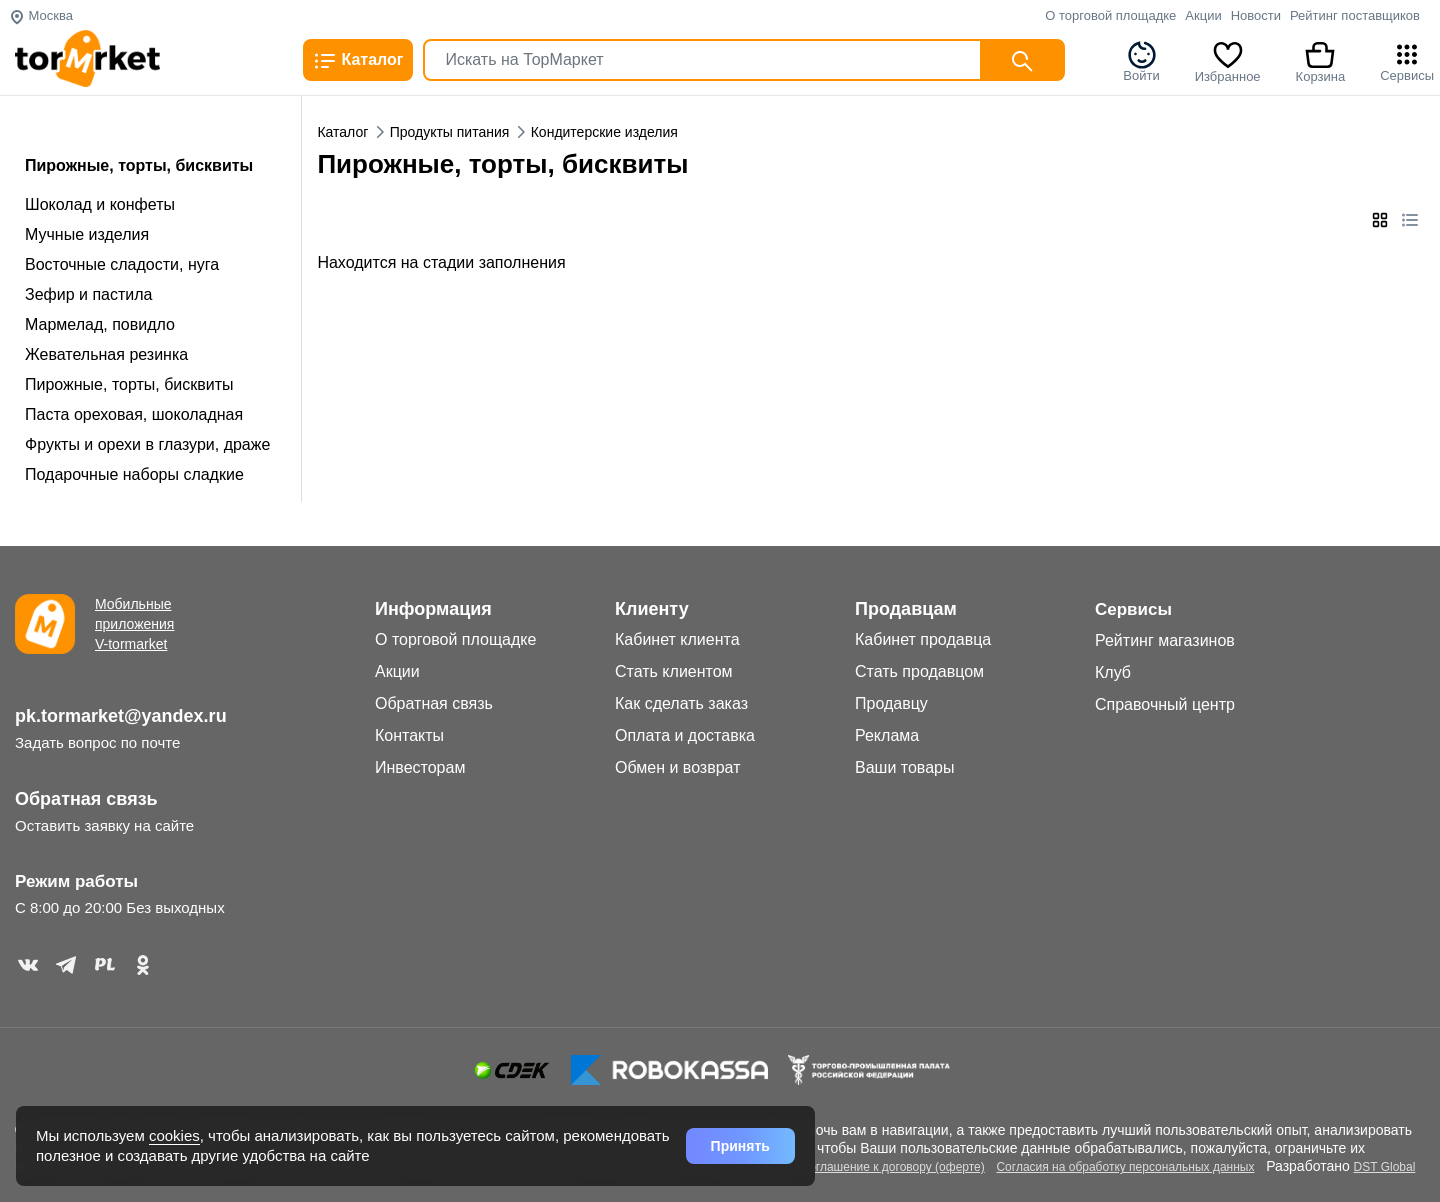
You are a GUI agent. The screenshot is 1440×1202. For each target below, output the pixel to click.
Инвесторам (420, 767)
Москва (41, 15)
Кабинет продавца (923, 639)
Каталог (358, 61)
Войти (1141, 61)
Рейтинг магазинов (1165, 640)
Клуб (1113, 672)
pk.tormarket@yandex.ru (121, 716)
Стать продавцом (919, 671)
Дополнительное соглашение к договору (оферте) (846, 1167)
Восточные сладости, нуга (122, 264)
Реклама (887, 735)
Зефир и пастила (88, 294)
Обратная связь (86, 799)
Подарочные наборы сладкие (134, 474)
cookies (174, 1135)
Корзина (1321, 61)
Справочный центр (1165, 704)
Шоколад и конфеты (100, 204)
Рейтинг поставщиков (1355, 15)
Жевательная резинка (106, 354)
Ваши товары (904, 767)
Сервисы (1407, 61)
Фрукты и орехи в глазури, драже (147, 444)
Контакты (409, 735)
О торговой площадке (1110, 15)
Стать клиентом (674, 671)
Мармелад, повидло (100, 324)
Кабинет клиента (677, 639)
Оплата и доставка (685, 735)
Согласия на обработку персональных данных (1125, 1167)
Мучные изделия (87, 234)
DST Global (1385, 1167)
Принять (740, 1146)
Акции (1203, 15)
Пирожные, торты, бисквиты (129, 384)
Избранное (1228, 61)
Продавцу (891, 703)
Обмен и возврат (677, 767)
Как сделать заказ (681, 703)
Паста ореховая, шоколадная (134, 414)
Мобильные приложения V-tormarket (134, 624)
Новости (1256, 15)
